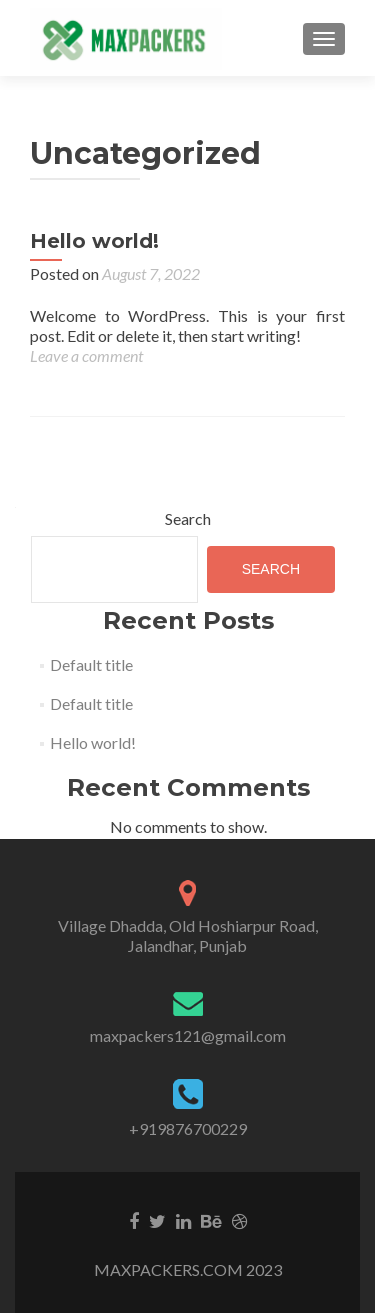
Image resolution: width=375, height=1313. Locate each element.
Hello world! (94, 241)
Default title (91, 664)
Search (188, 518)
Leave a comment (86, 355)
